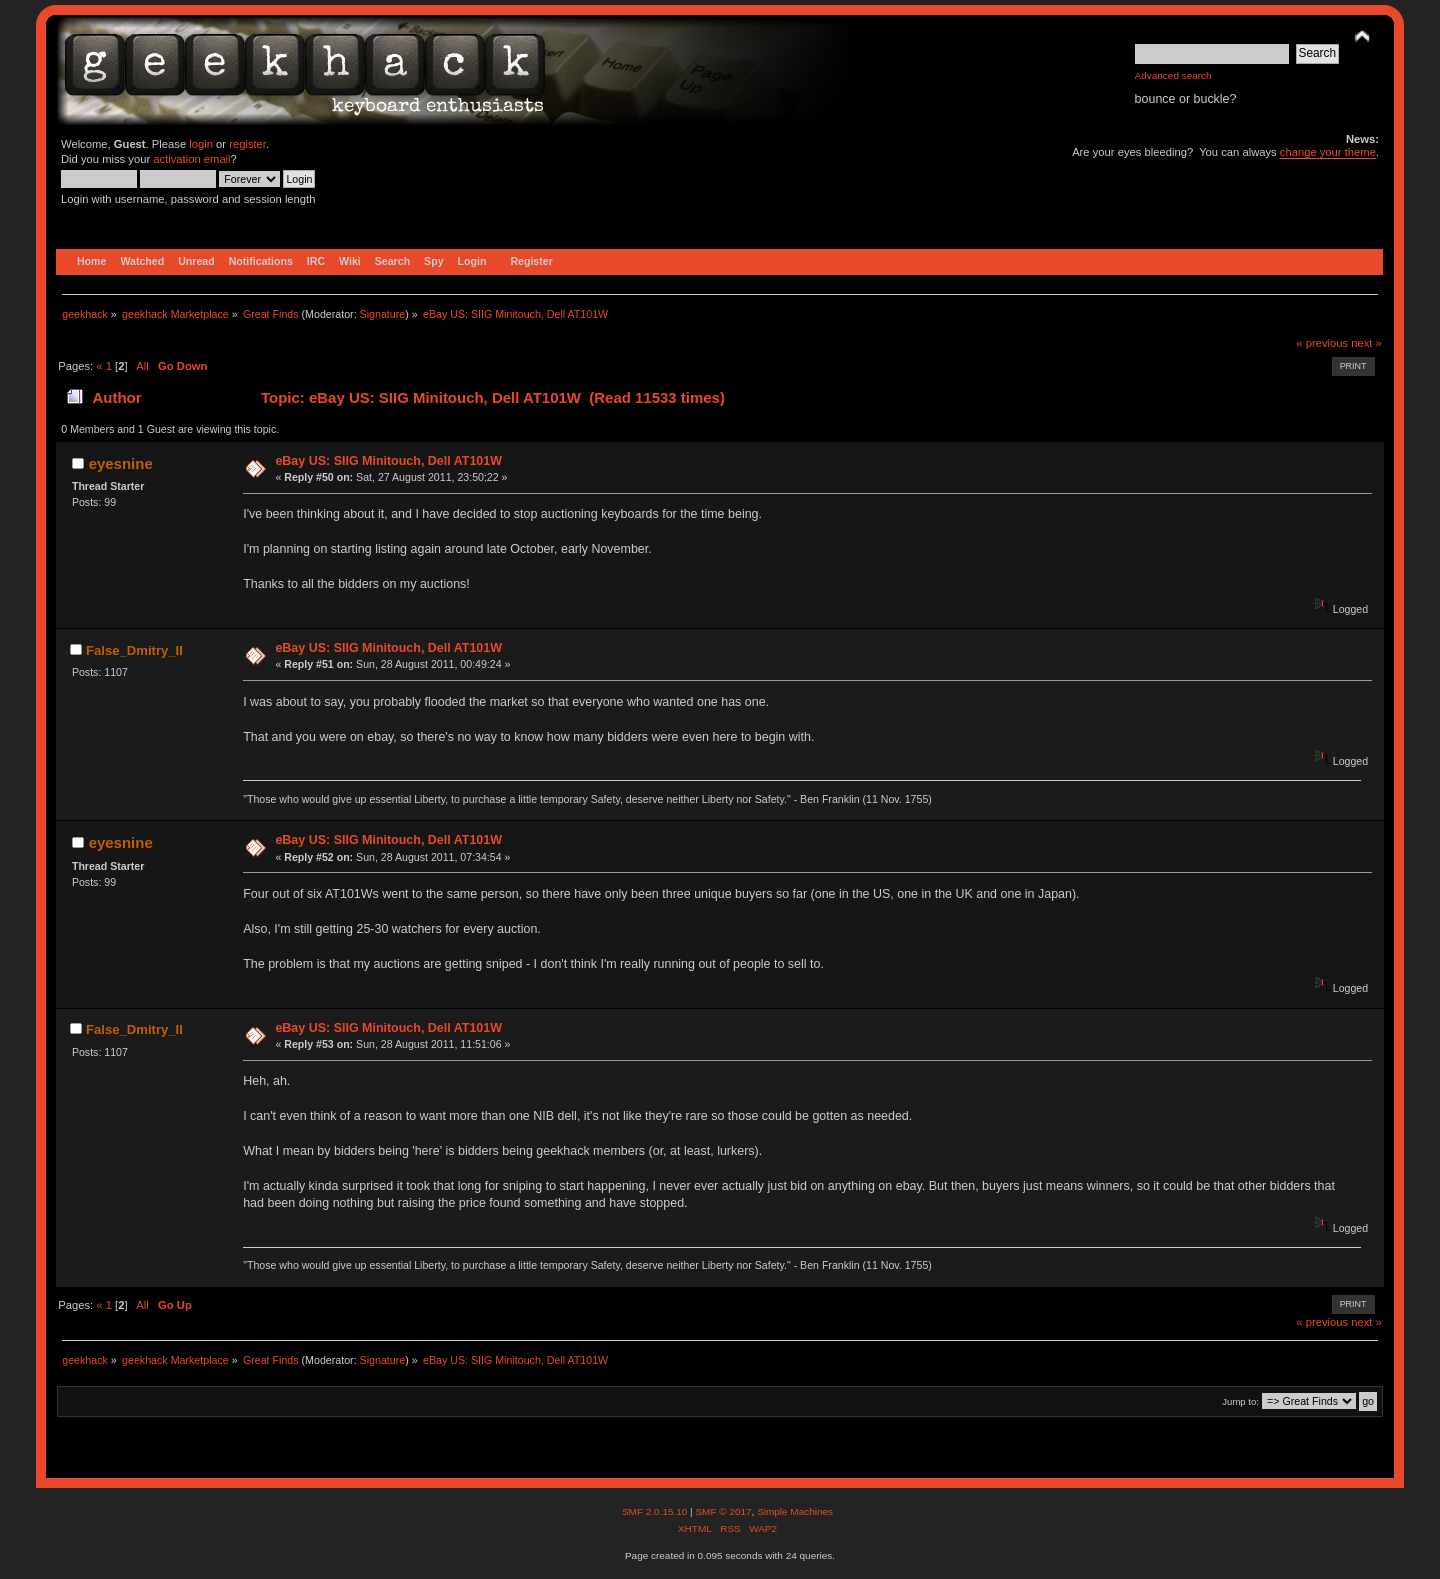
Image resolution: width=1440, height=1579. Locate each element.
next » (1366, 343)
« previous (1322, 343)
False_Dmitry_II (134, 650)
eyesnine (121, 463)
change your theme (1328, 152)
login (201, 144)
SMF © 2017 (723, 1511)
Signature (383, 314)
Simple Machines (795, 1511)
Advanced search (1173, 75)
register (247, 144)
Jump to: (1240, 1401)
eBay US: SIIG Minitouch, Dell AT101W (388, 461)
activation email (191, 159)
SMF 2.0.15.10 (656, 1511)
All (142, 366)
